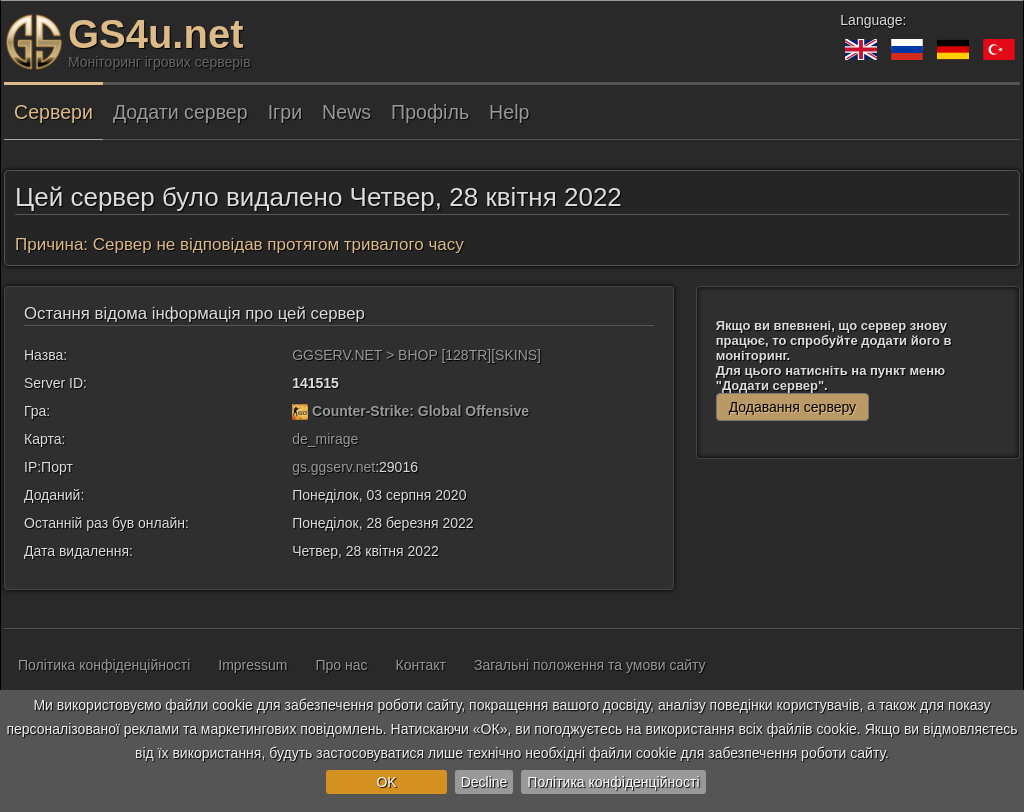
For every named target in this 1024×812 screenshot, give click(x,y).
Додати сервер (180, 112)
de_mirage (325, 439)
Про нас (342, 665)
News (346, 112)
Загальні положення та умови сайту (590, 665)
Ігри (285, 112)
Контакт (421, 665)
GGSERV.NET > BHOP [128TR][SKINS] (416, 355)
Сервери (53, 112)
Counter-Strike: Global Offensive (420, 411)
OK (386, 782)
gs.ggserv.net (333, 467)
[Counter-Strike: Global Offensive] (300, 411)
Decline (484, 782)
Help (509, 112)
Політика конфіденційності (613, 782)
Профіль (430, 112)
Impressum (252, 665)
